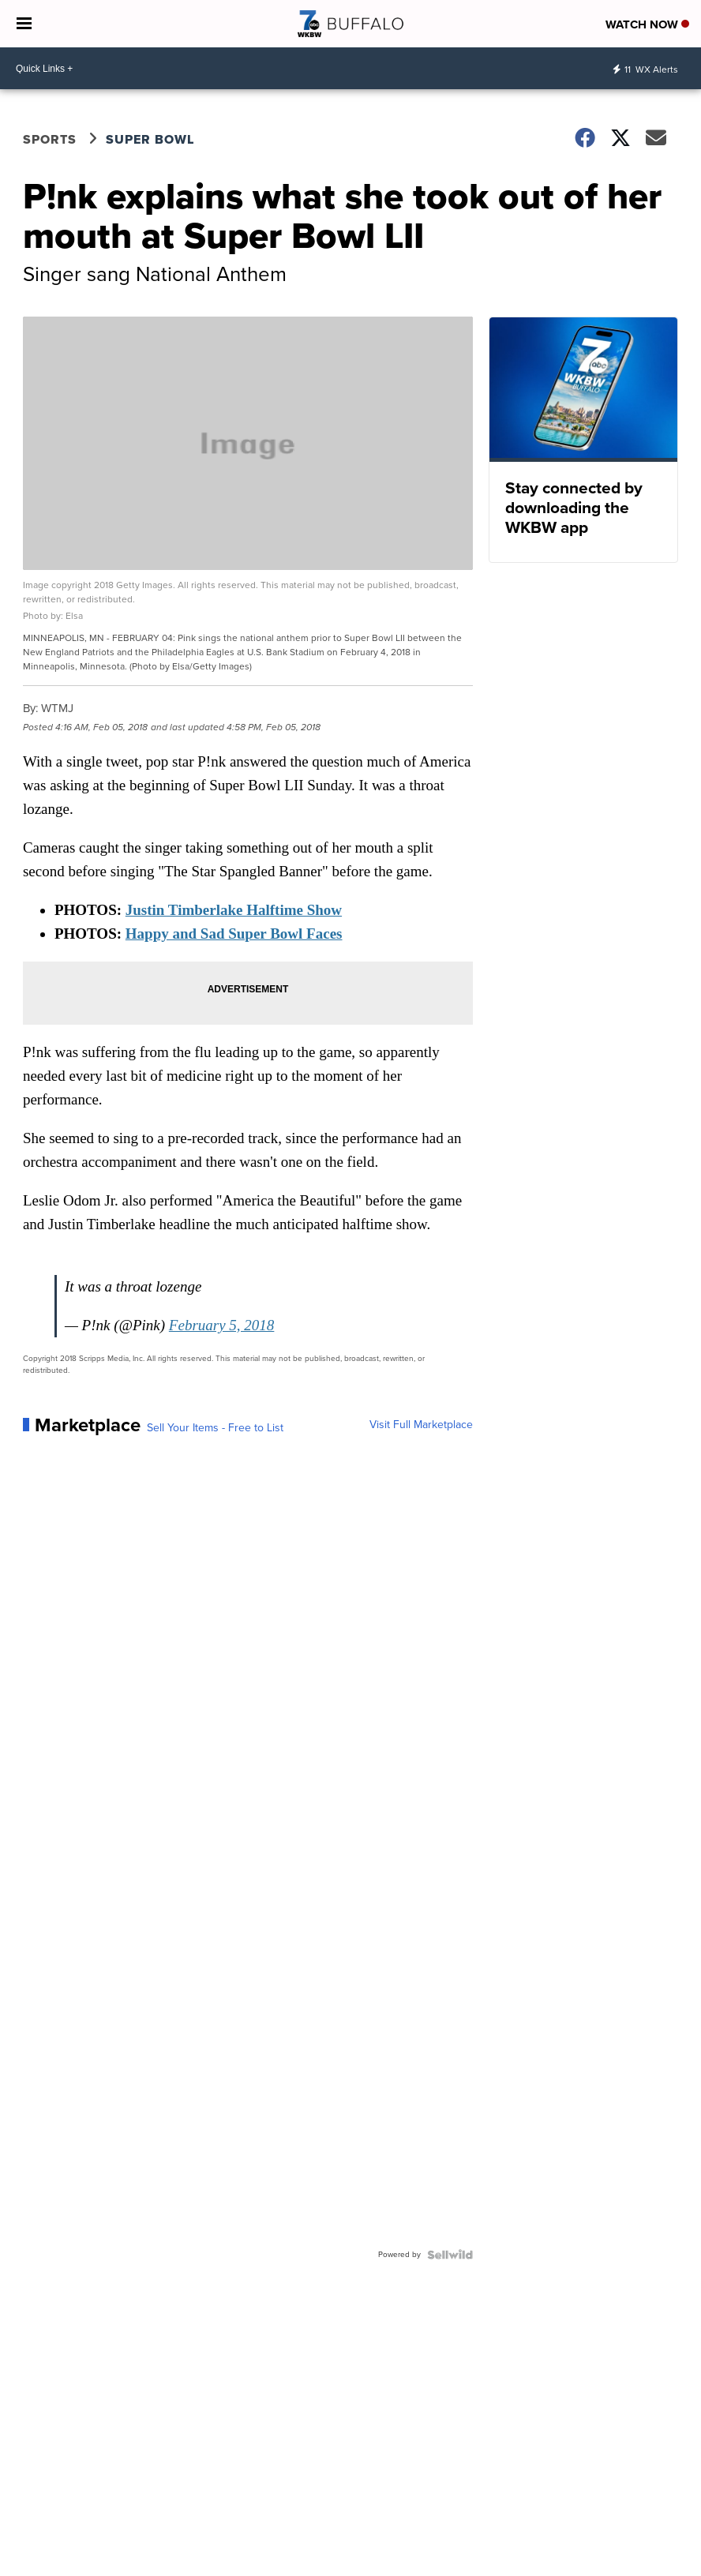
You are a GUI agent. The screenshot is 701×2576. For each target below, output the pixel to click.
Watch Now (647, 24)
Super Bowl (150, 139)
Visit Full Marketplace (421, 1424)
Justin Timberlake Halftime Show (234, 910)
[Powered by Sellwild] (450, 2254)
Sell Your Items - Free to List (215, 1428)
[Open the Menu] (24, 23)
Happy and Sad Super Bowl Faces (234, 933)
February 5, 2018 (222, 1325)
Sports (50, 139)
